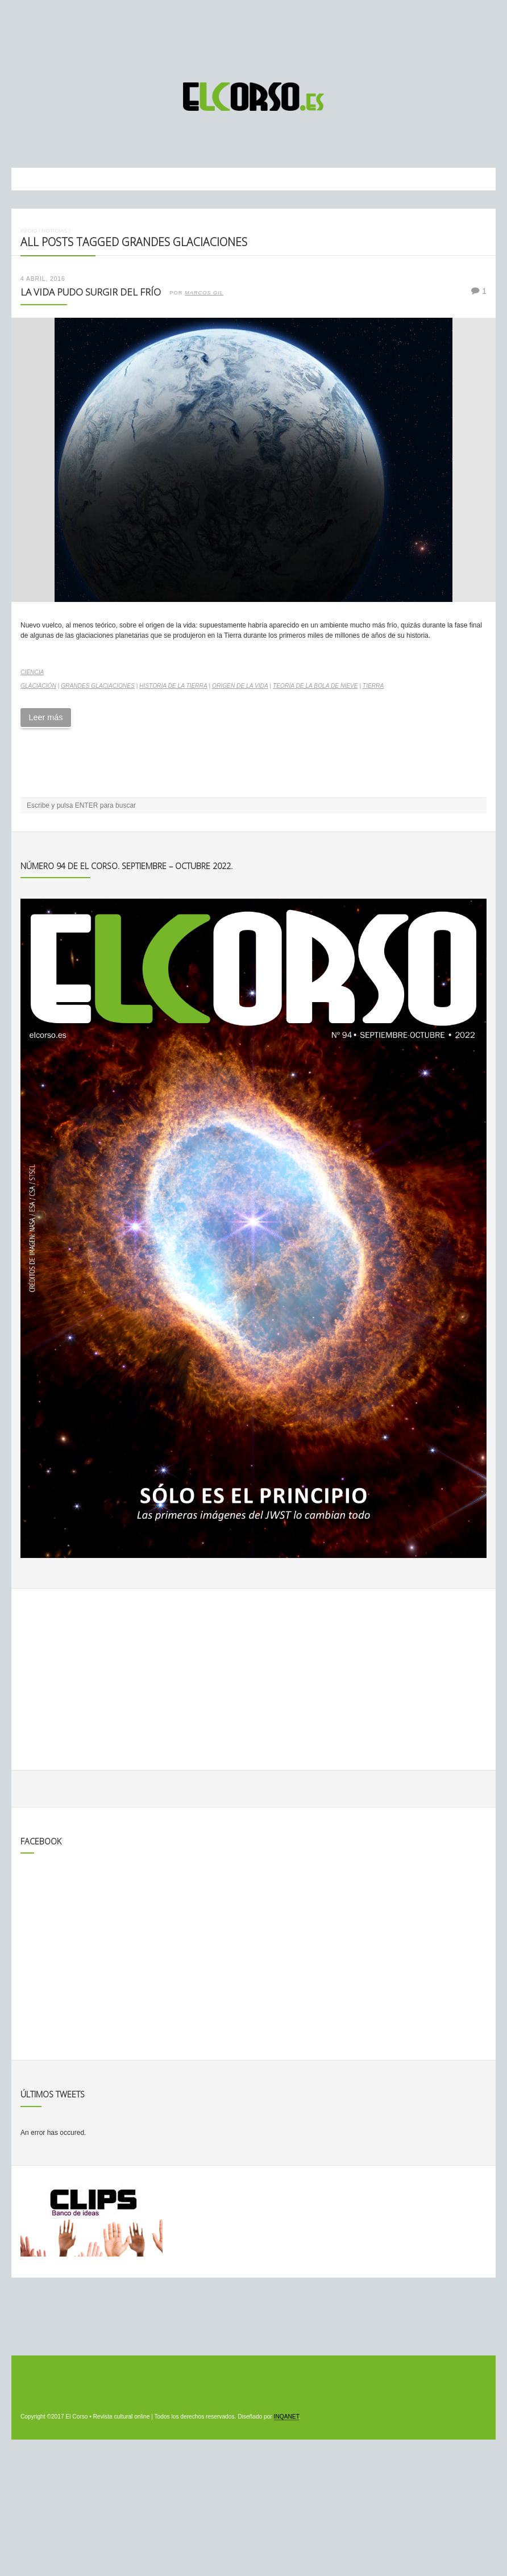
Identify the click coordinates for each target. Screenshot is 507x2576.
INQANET (286, 2416)
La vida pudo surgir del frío (90, 291)
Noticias (54, 230)
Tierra (373, 686)
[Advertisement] (253, 35)
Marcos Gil (204, 293)
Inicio (28, 230)
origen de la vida (240, 686)
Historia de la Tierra (173, 686)
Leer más (45, 717)
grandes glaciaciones (98, 686)
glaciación (38, 686)
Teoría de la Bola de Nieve (315, 686)
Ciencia (32, 672)
